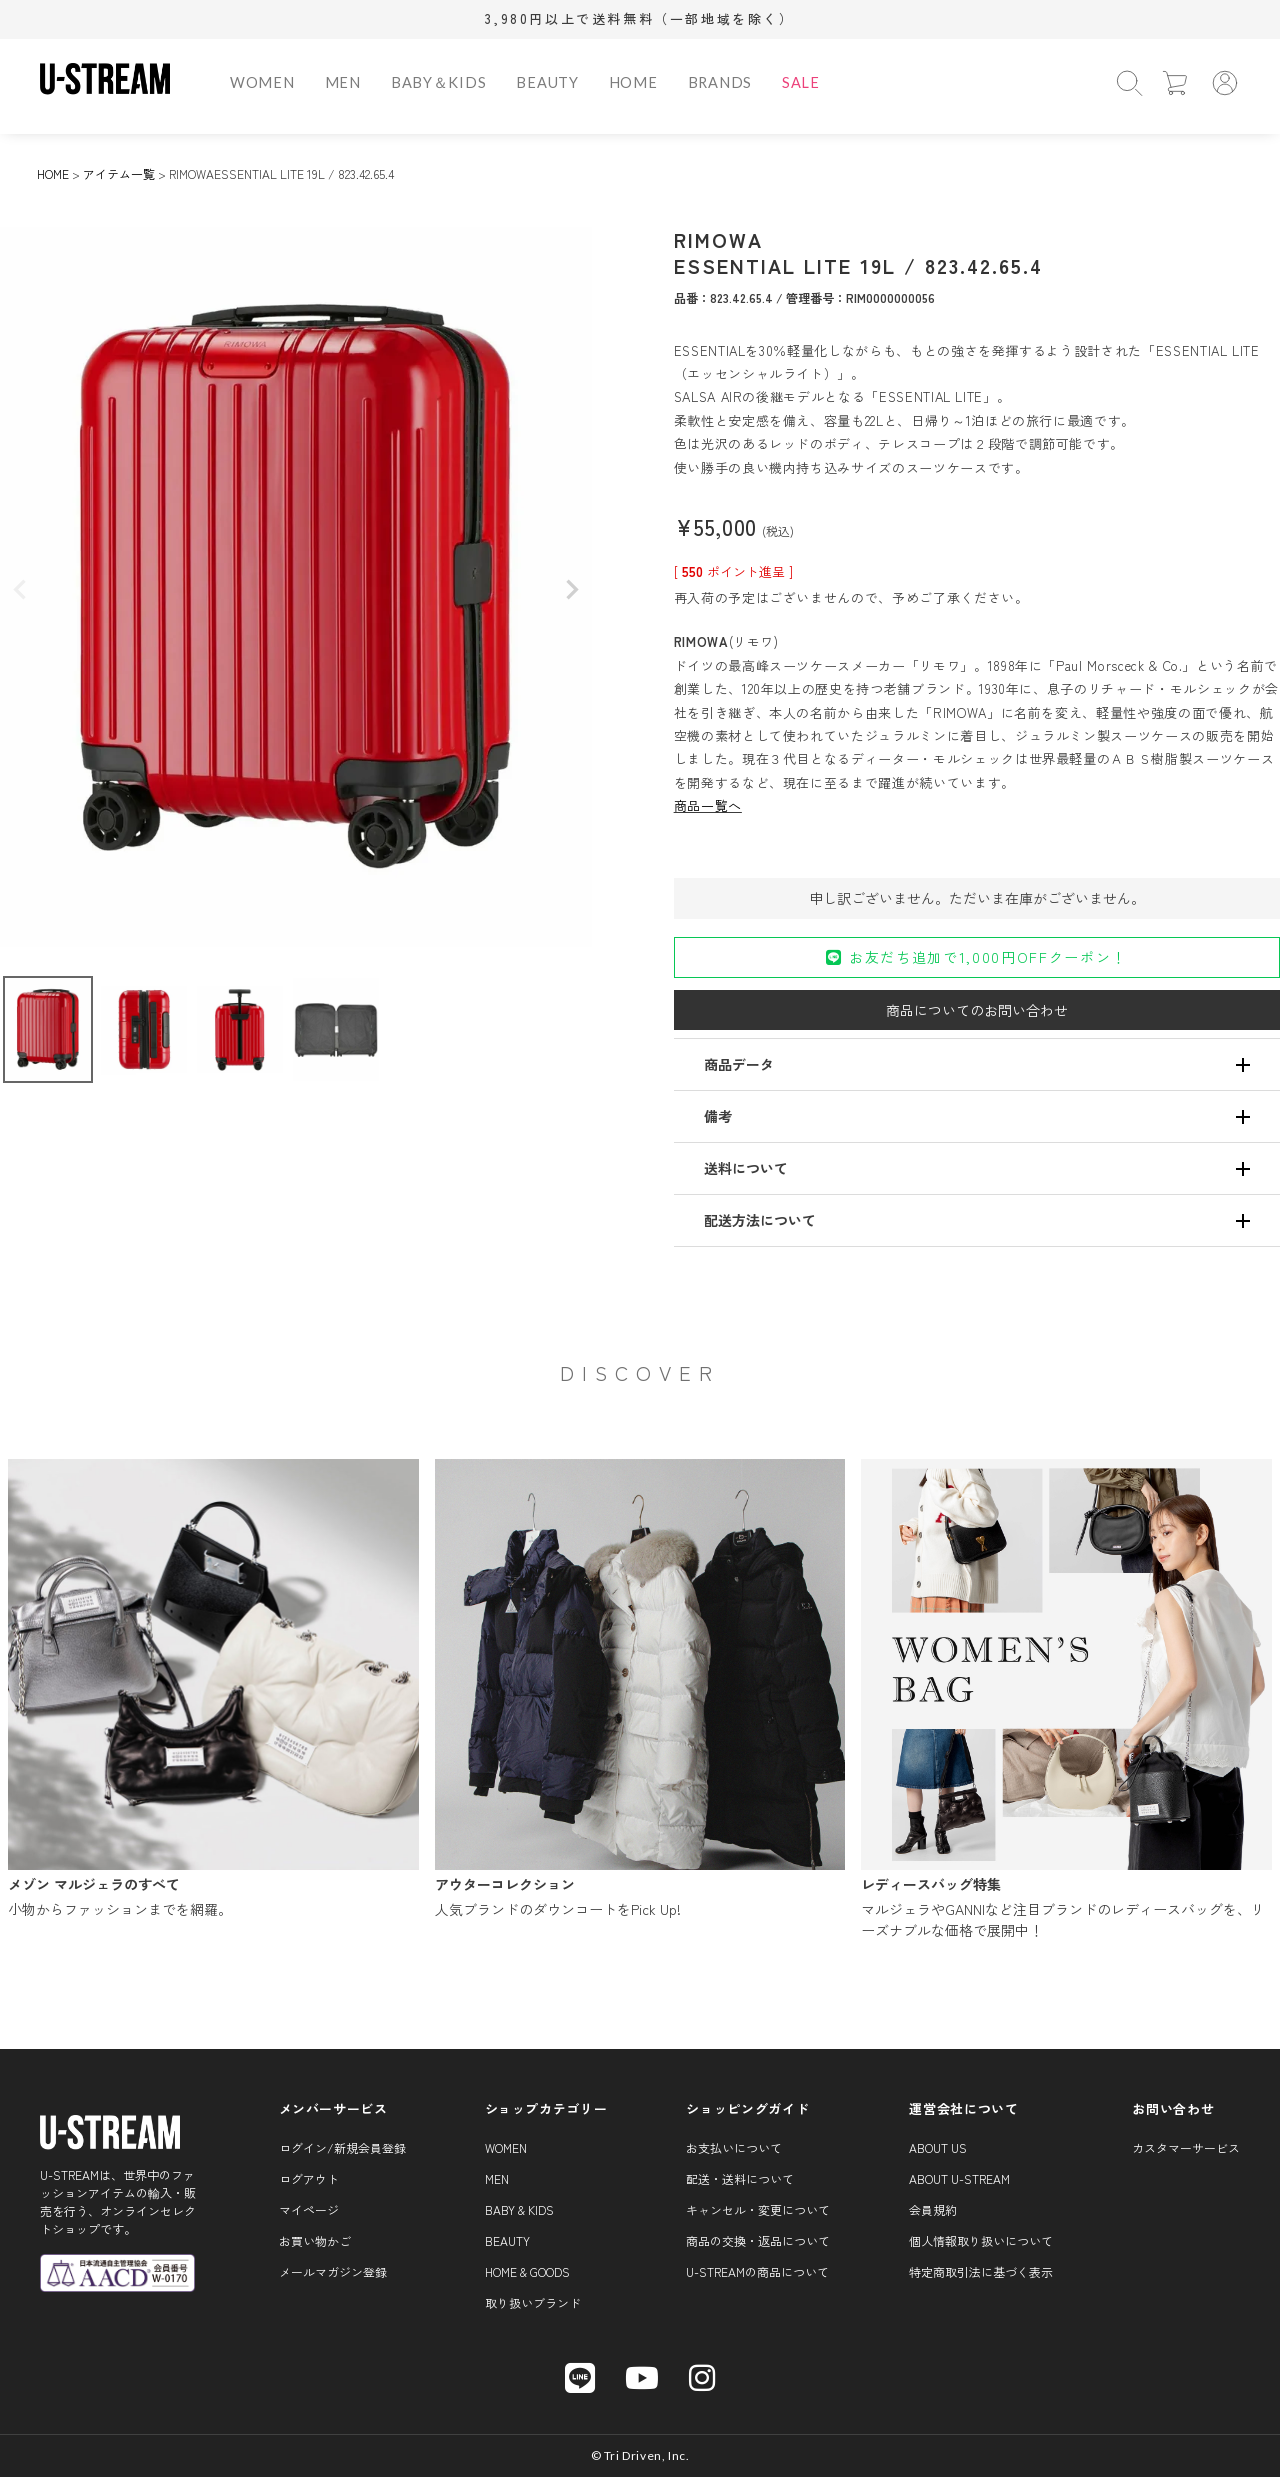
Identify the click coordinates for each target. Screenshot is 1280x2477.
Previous (20, 590)
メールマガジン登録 (333, 2271)
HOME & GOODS (527, 2271)
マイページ (309, 2209)
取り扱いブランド (533, 2302)
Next (572, 590)
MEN (343, 82)
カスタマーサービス (1186, 2147)
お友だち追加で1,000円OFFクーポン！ (976, 957)
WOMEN (262, 82)
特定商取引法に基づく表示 (981, 2271)
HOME (633, 82)
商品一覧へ (708, 805)
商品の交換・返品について (758, 2240)
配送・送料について (740, 2178)
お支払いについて (734, 2147)
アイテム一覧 (119, 173)
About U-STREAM (959, 2178)
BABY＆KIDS (439, 82)
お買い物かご (315, 2240)
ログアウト (309, 2178)
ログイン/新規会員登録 (342, 2147)
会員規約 (933, 2209)
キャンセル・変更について (758, 2209)
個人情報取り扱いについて (981, 2240)
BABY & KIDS (519, 2209)
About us (938, 2147)
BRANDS (720, 82)
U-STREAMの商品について (757, 2271)
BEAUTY (547, 82)
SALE (801, 82)
